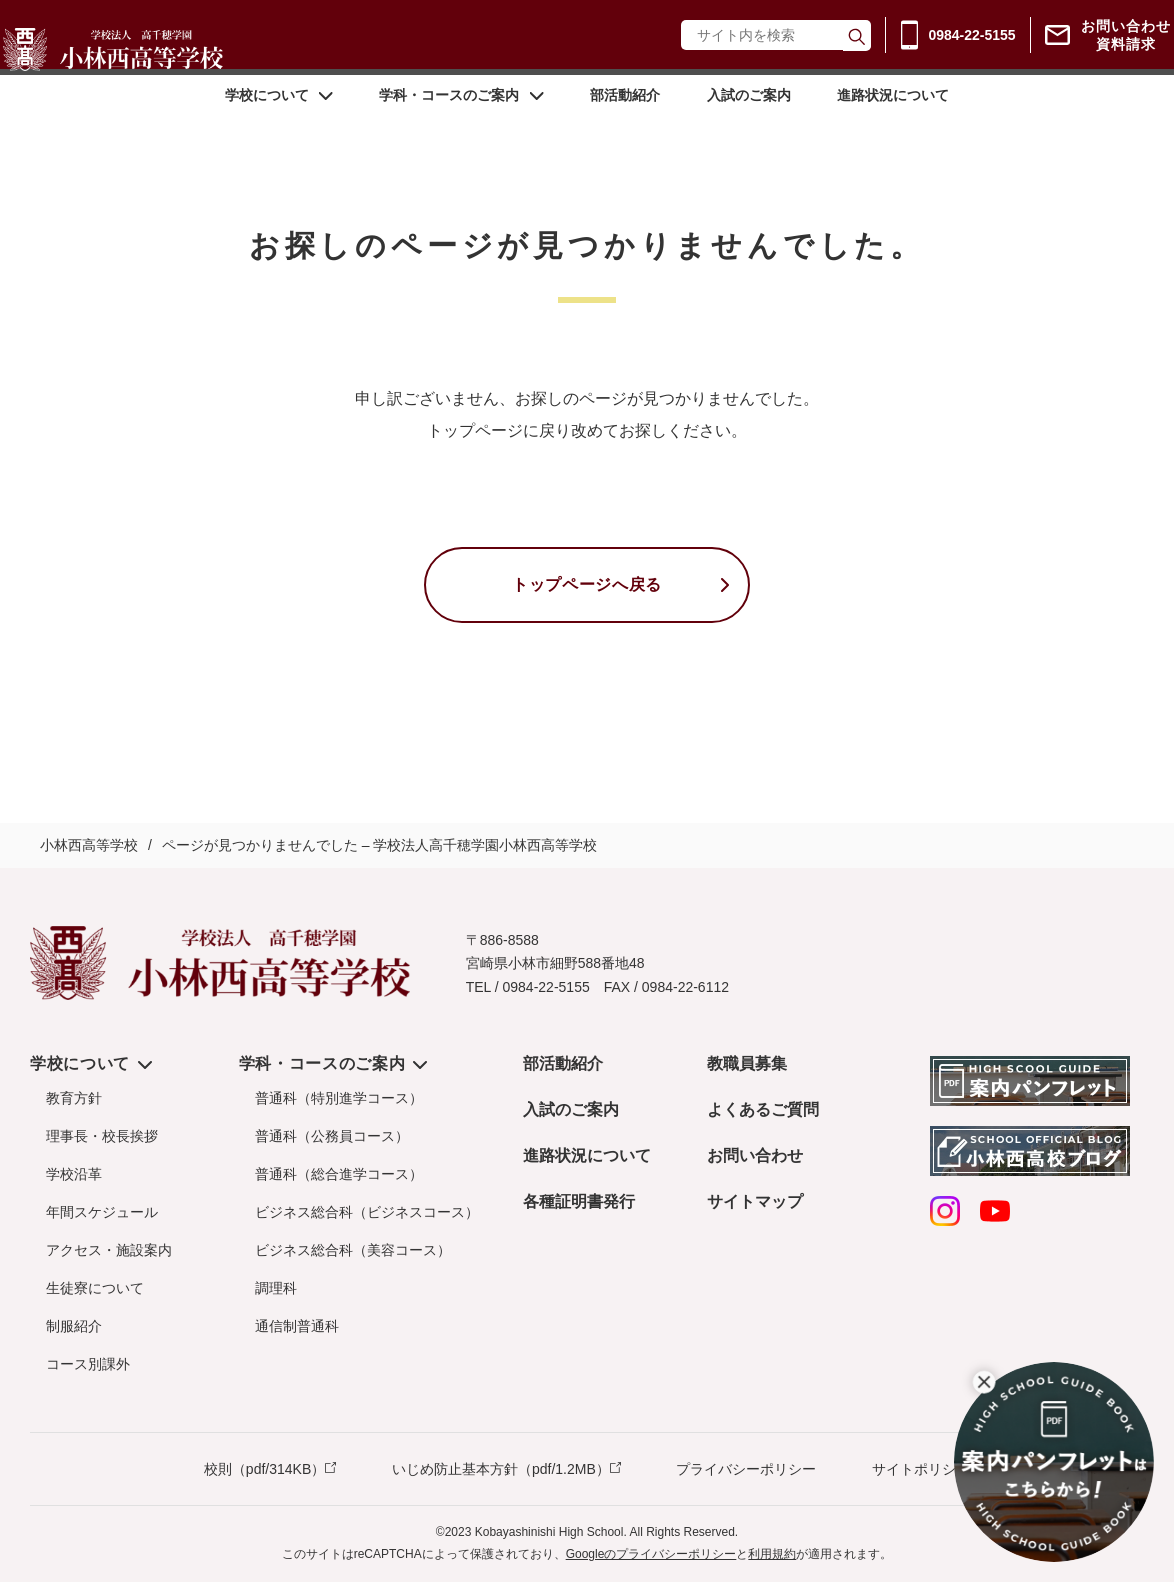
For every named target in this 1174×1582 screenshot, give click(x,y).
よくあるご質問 (763, 1109)
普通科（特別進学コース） (339, 1098)
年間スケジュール (102, 1212)
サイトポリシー (921, 1469)
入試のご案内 (747, 123)
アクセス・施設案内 (109, 1250)
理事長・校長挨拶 (102, 1136)
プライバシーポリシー (746, 1469)
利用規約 (772, 1554)
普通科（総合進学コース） (339, 1174)
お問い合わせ (755, 1155)
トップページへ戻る (587, 584)
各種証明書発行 (579, 1201)
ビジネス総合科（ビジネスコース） (367, 1212)
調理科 (276, 1288)
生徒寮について (95, 1288)
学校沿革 (74, 1174)
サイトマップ (755, 1201)
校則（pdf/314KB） (264, 1469)
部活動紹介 (625, 123)
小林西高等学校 (89, 845)
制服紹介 (74, 1326)
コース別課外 (88, 1364)
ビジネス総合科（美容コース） (353, 1250)
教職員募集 (747, 1063)
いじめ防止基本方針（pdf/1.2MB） (501, 1469)
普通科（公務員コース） (332, 1136)
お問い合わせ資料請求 (1108, 48)
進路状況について (891, 123)
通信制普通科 (297, 1326)
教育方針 (74, 1098)
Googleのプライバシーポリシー (651, 1554)
